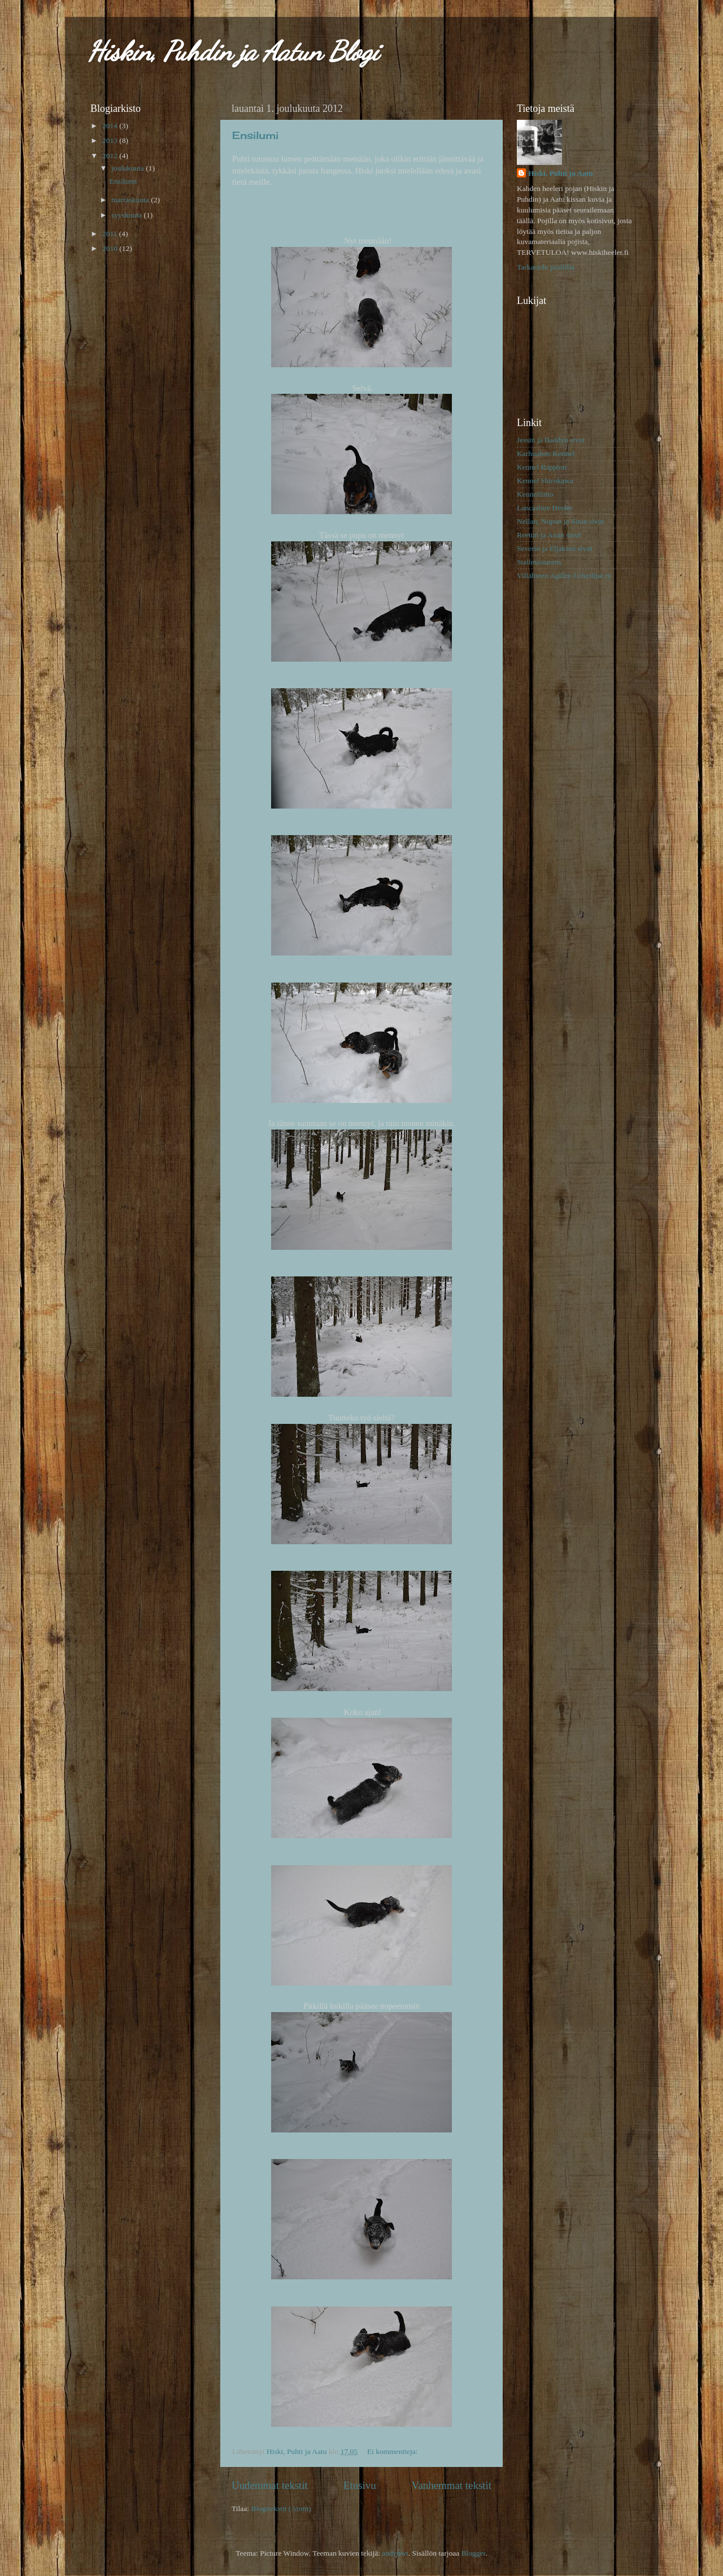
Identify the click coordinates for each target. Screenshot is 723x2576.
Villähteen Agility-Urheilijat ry (564, 575)
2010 (110, 248)
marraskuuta (131, 200)
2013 (110, 140)
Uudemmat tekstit (270, 2485)
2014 (110, 125)
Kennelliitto (535, 494)
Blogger (473, 2553)
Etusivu (359, 2485)
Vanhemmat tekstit (451, 2485)
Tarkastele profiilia (545, 267)
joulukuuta (128, 168)
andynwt (395, 2553)
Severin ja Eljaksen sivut (555, 548)
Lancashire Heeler (545, 507)
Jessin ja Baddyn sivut (551, 440)
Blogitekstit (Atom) (281, 2508)
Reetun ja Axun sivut (549, 535)
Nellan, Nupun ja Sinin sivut (560, 521)
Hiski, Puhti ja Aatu (560, 173)
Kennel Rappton (542, 467)
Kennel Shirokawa (545, 480)
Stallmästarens (539, 562)
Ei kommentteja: (393, 2451)
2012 (110, 155)
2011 (110, 233)
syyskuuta (127, 215)
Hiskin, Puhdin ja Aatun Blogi (233, 51)
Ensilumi (255, 135)
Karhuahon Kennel (545, 453)
